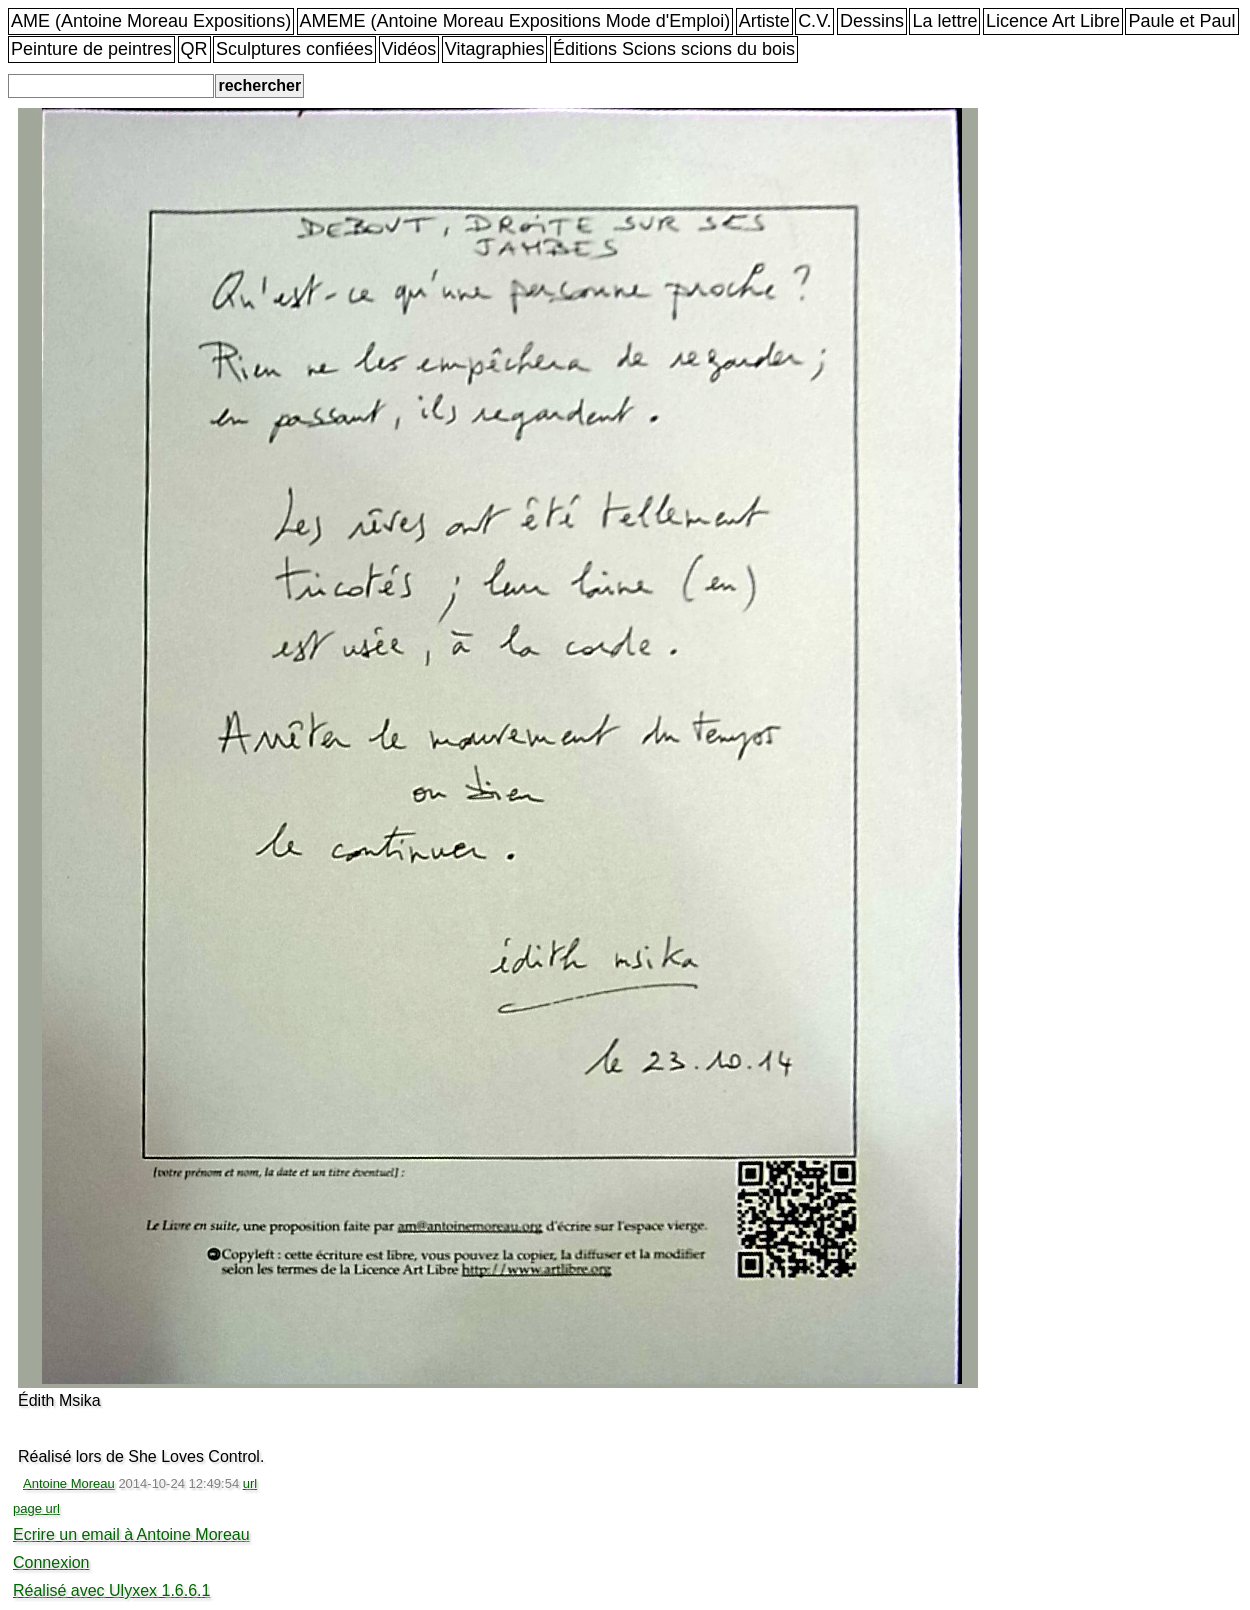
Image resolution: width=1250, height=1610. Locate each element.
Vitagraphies (495, 49)
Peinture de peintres (91, 49)
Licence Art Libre (1053, 21)
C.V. (814, 21)
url (250, 1483)
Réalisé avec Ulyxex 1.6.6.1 (111, 1590)
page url (36, 1508)
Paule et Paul (1181, 21)
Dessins (872, 21)
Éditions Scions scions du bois (674, 49)
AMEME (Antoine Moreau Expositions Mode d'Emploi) (515, 21)
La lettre (944, 21)
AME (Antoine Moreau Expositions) (151, 21)
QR (194, 49)
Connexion (51, 1562)
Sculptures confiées (294, 49)
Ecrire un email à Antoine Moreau (131, 1534)
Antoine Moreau (69, 1483)
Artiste (764, 21)
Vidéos (409, 49)
